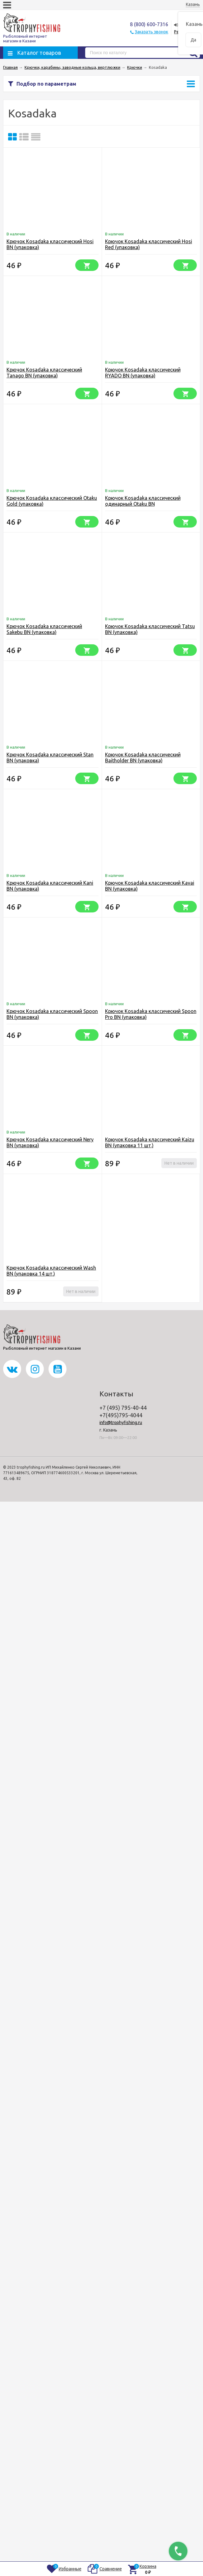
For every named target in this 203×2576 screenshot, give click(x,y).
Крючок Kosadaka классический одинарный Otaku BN (143, 501)
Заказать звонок (151, 31)
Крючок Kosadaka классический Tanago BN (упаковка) (44, 372)
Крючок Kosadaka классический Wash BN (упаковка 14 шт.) (51, 1270)
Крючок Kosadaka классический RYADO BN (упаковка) (143, 372)
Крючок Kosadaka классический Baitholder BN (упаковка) (143, 757)
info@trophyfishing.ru (120, 1422)
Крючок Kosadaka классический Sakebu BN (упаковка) (44, 629)
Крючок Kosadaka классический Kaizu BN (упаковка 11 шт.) (149, 1142)
